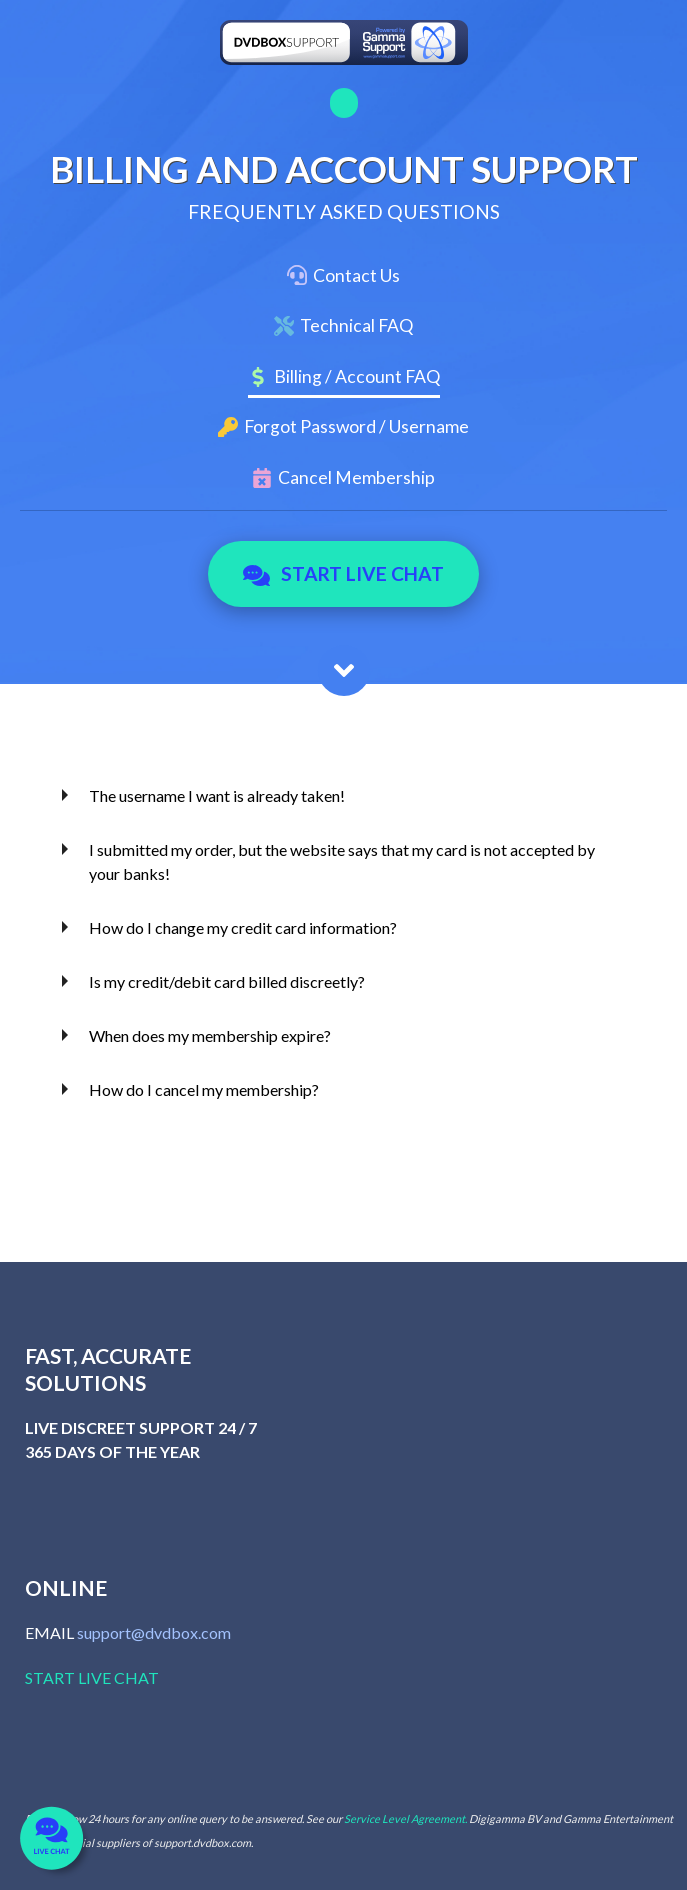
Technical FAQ (356, 325)
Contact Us (356, 275)
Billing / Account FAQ (357, 376)
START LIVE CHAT (92, 1677)
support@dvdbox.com (154, 1632)
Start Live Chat (343, 574)
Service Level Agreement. (405, 1818)
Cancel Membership (356, 477)
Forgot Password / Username (356, 426)
